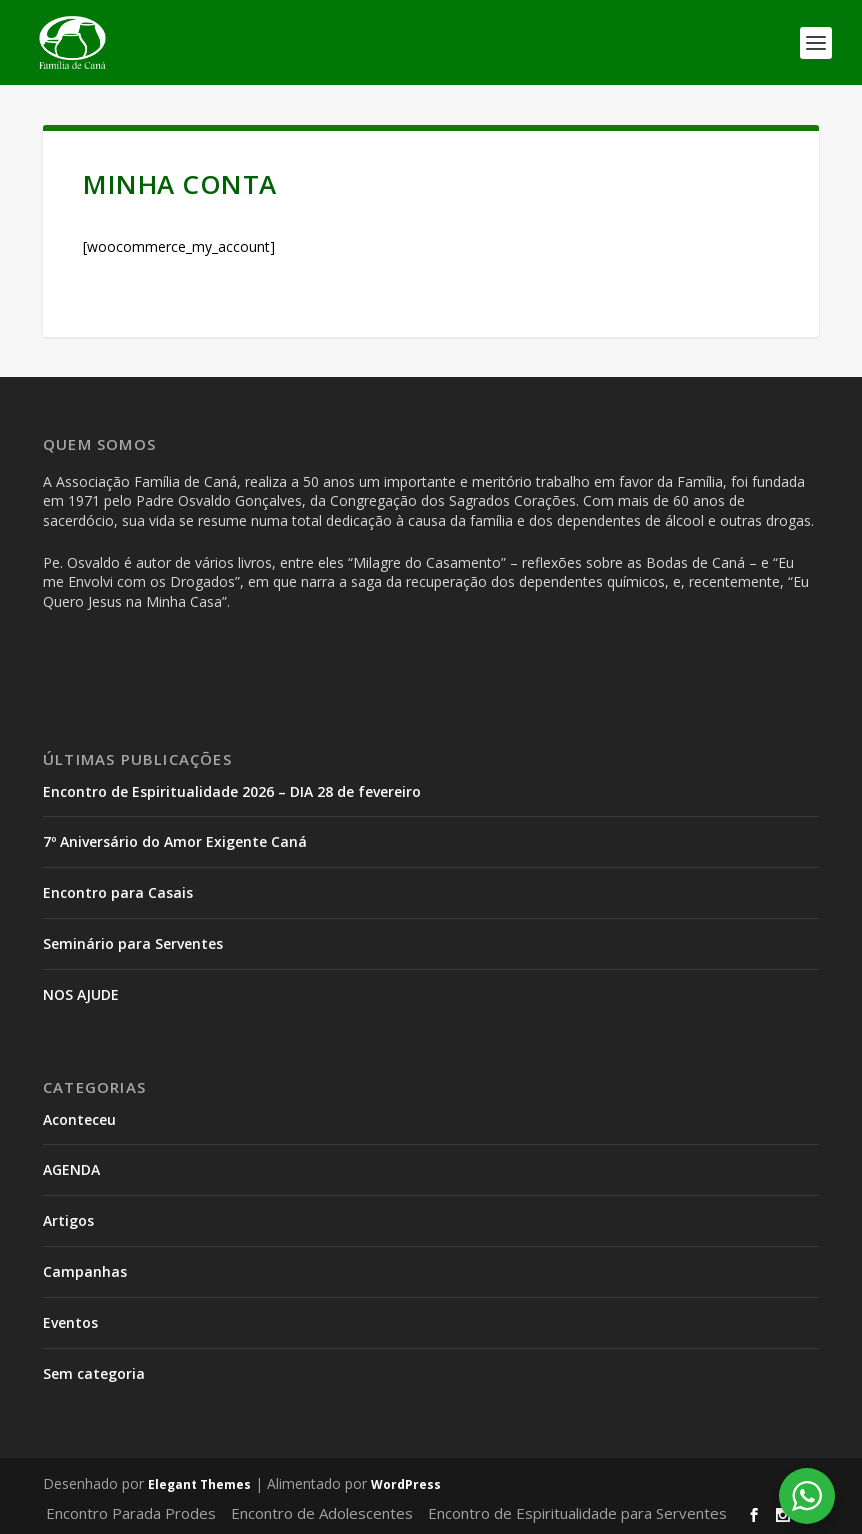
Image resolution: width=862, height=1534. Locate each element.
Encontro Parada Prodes (131, 1513)
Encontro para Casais (118, 892)
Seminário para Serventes (133, 943)
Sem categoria (94, 1373)
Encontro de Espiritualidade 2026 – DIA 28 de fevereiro (232, 791)
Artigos (68, 1220)
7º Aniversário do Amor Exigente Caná (175, 841)
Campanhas (85, 1271)
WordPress (406, 1484)
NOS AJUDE (81, 994)
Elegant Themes (199, 1484)
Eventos (70, 1322)
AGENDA (71, 1169)
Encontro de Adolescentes (322, 1513)
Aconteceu (79, 1119)
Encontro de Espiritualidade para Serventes (577, 1513)
